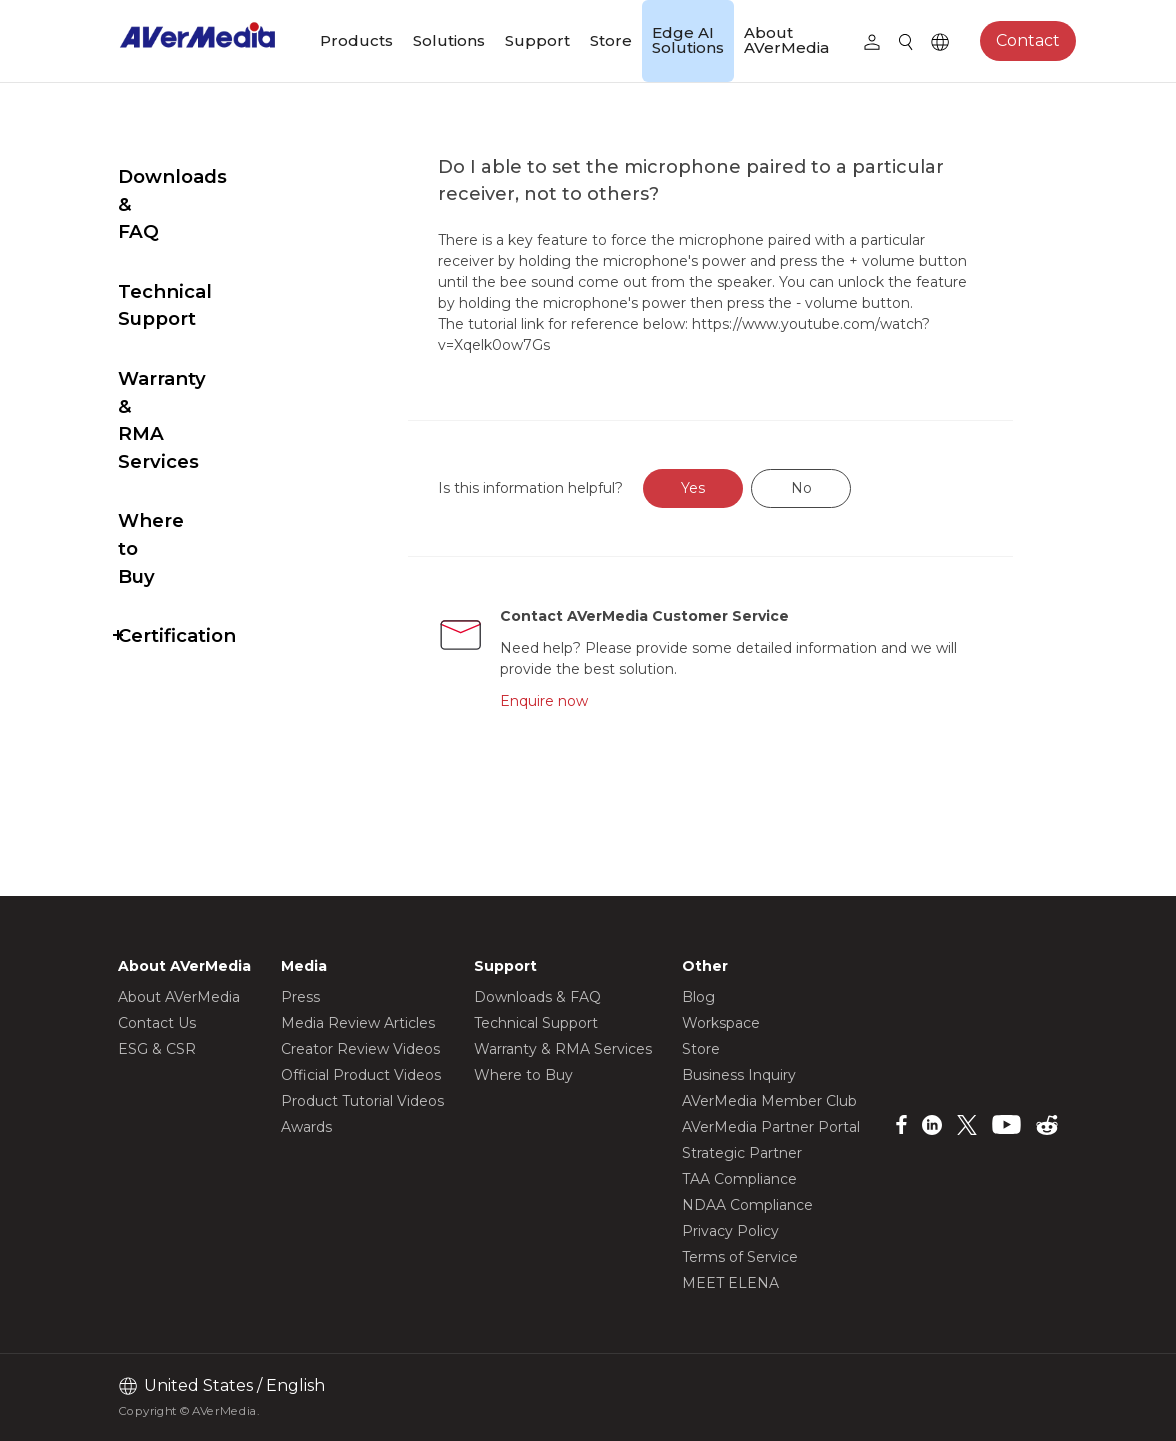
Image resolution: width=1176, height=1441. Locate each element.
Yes (741, 509)
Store (611, 40)
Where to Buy (184, 382)
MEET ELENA (730, 1283)
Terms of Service (740, 1257)
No (848, 509)
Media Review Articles (358, 1023)
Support (537, 40)
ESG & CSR (157, 1049)
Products (356, 40)
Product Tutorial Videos (362, 1101)
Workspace (721, 1023)
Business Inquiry (739, 1075)
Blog (698, 997)
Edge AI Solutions (688, 40)
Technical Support (206, 236)
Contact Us (157, 1023)
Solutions (449, 40)
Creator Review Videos (360, 1049)
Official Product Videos (361, 1075)
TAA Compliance (739, 1179)
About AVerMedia (786, 40)
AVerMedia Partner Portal (771, 1127)
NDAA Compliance (747, 1205)
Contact (1028, 40)
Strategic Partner (742, 1153)
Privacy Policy (730, 1231)
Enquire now (588, 722)
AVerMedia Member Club (769, 1101)
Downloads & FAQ (205, 176)
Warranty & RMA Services (197, 309)
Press (300, 997)
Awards (306, 1127)
